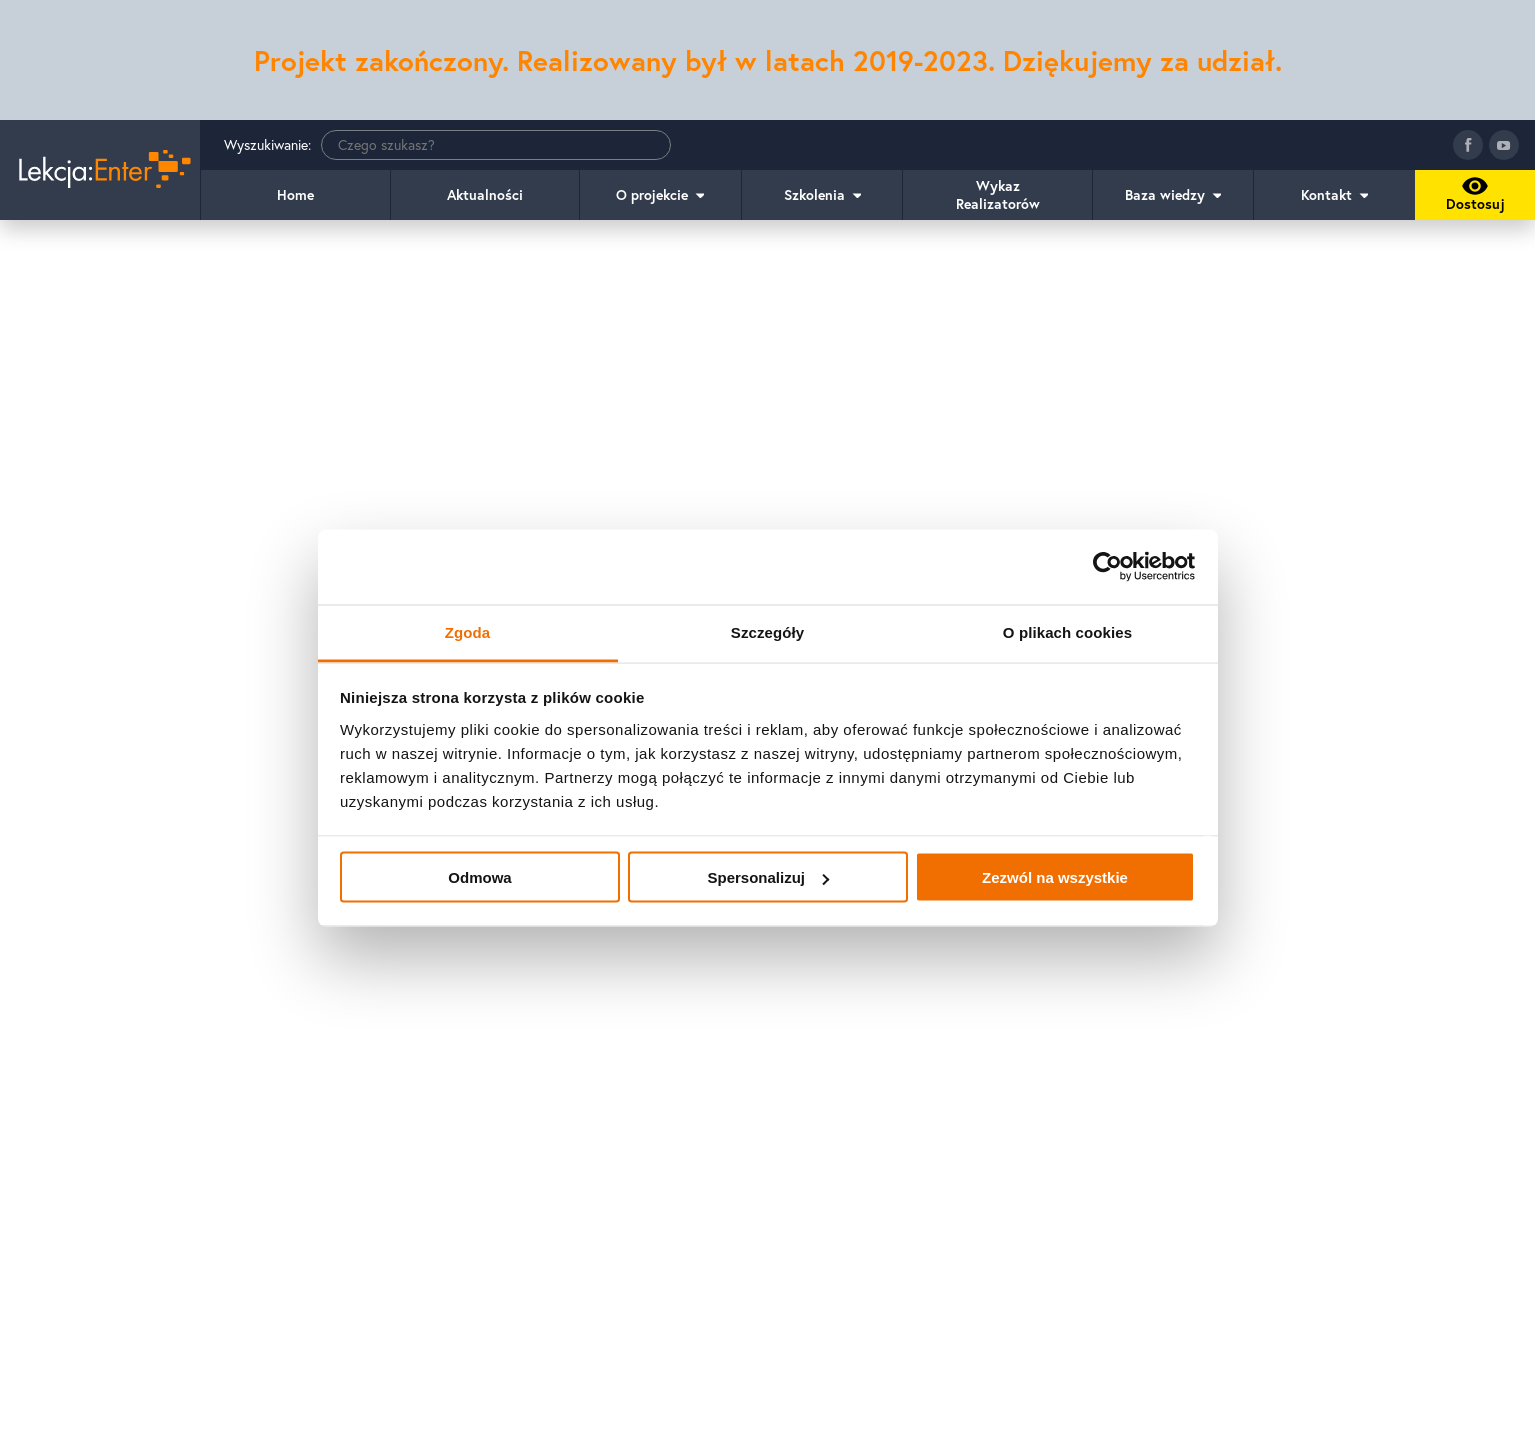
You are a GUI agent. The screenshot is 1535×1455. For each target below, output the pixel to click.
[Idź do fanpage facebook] (1468, 145)
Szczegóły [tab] (767, 631)
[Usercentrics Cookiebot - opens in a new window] (1107, 567)
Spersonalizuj (768, 877)
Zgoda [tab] (468, 631)
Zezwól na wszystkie (1055, 877)
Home (295, 195)
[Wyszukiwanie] (496, 145)
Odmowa (479, 877)
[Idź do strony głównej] (100, 170)
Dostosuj (1472, 198)
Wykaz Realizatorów (998, 195)
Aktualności (485, 195)
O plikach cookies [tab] (1067, 631)
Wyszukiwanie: (447, 145)
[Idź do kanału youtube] (1504, 145)
